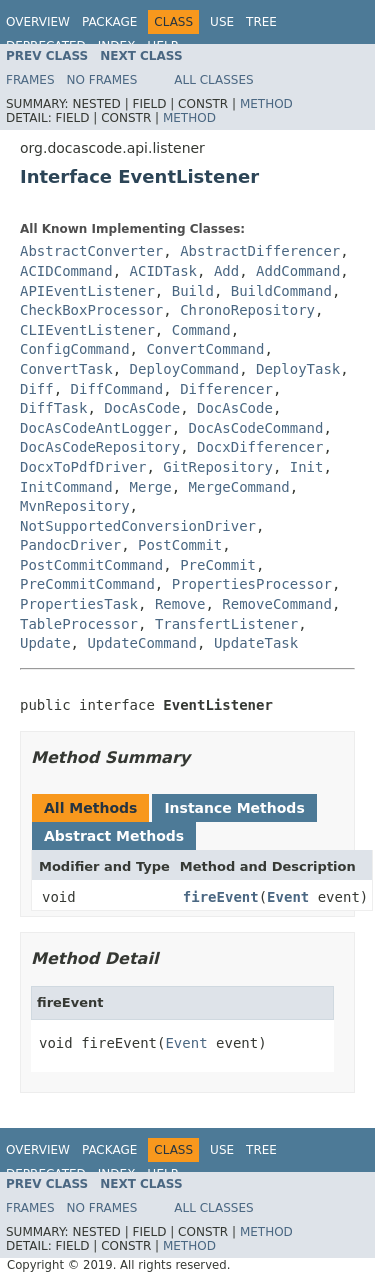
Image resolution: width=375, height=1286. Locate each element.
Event (288, 897)
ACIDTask (163, 271)
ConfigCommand (75, 349)
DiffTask (53, 408)
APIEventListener (87, 291)
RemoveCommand (277, 604)
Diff (37, 389)
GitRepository (218, 467)
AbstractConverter (91, 251)
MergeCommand (239, 487)
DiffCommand (117, 389)
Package (109, 22)
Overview (38, 22)
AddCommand (298, 271)
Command (201, 330)
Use (222, 22)
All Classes (213, 80)
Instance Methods (234, 808)
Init (307, 467)
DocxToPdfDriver (83, 467)
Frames (30, 80)
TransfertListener (226, 624)
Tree (261, 22)
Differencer (226, 389)
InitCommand (66, 487)
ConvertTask (66, 369)
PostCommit (180, 545)
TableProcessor (79, 624)
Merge (151, 487)
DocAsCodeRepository (100, 447)
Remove (180, 604)
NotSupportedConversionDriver (138, 526)
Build (193, 291)
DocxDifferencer (260, 447)
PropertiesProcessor (252, 584)
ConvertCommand (205, 349)
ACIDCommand (66, 271)
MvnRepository (75, 506)
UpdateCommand (142, 643)
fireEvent (221, 897)
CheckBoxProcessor (91, 310)
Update (45, 643)
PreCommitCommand (87, 584)
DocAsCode (142, 408)
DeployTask (298, 369)
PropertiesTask (79, 604)
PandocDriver (70, 545)
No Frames (102, 80)
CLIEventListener (87, 330)
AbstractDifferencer (260, 251)
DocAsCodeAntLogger (96, 428)
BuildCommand (281, 291)
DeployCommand (185, 369)
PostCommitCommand (91, 565)
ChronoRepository (247, 310)
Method (266, 104)
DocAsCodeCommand (256, 428)
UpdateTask (256, 643)
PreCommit (218, 565)
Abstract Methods (114, 836)
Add (226, 271)
